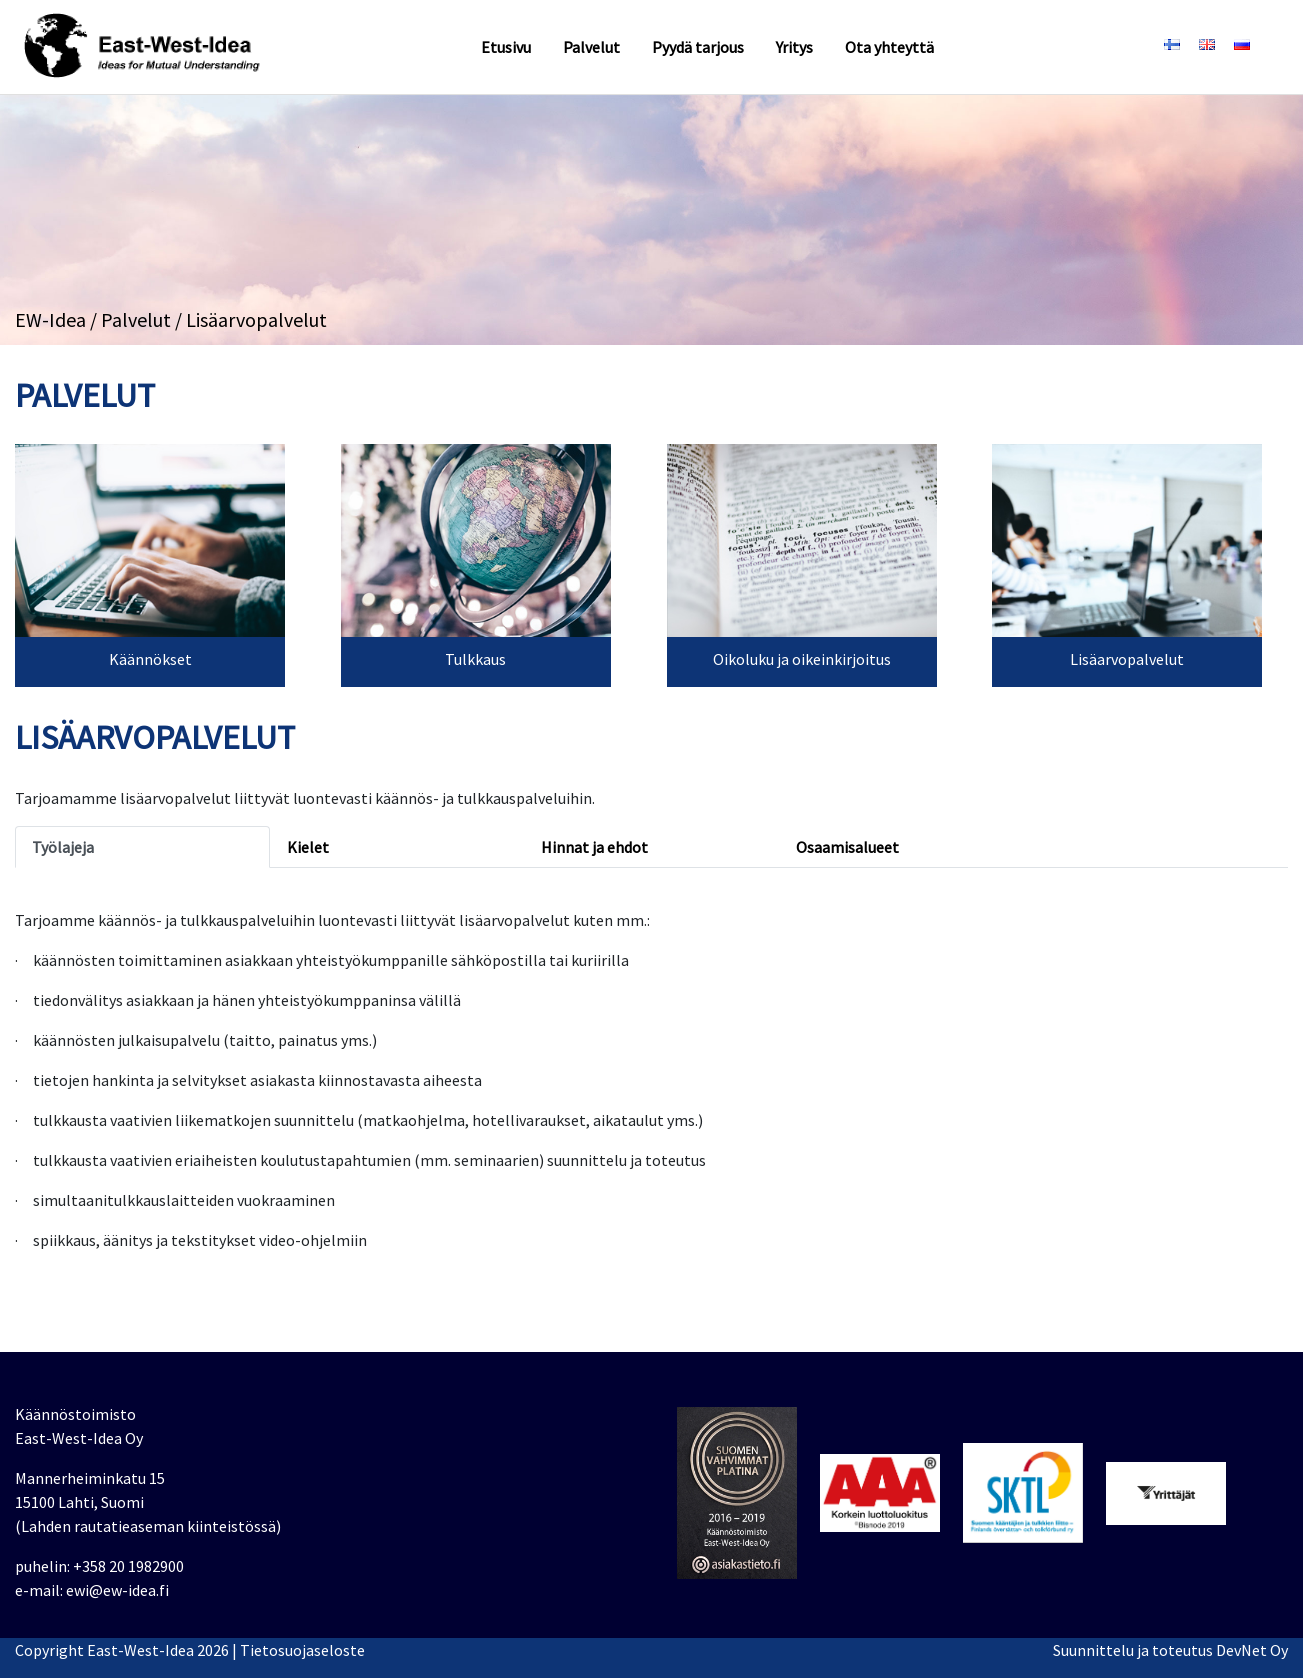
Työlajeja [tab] (63, 847)
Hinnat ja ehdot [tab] (594, 847)
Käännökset (150, 659)
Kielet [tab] (308, 847)
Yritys (794, 47)
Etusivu (506, 47)
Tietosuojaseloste (302, 1650)
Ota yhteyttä (889, 47)
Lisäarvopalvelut (1127, 659)
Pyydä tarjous (698, 47)
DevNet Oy (1252, 1650)
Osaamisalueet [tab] (847, 847)
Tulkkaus (475, 659)
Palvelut (591, 47)
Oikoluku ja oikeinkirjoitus (802, 659)
